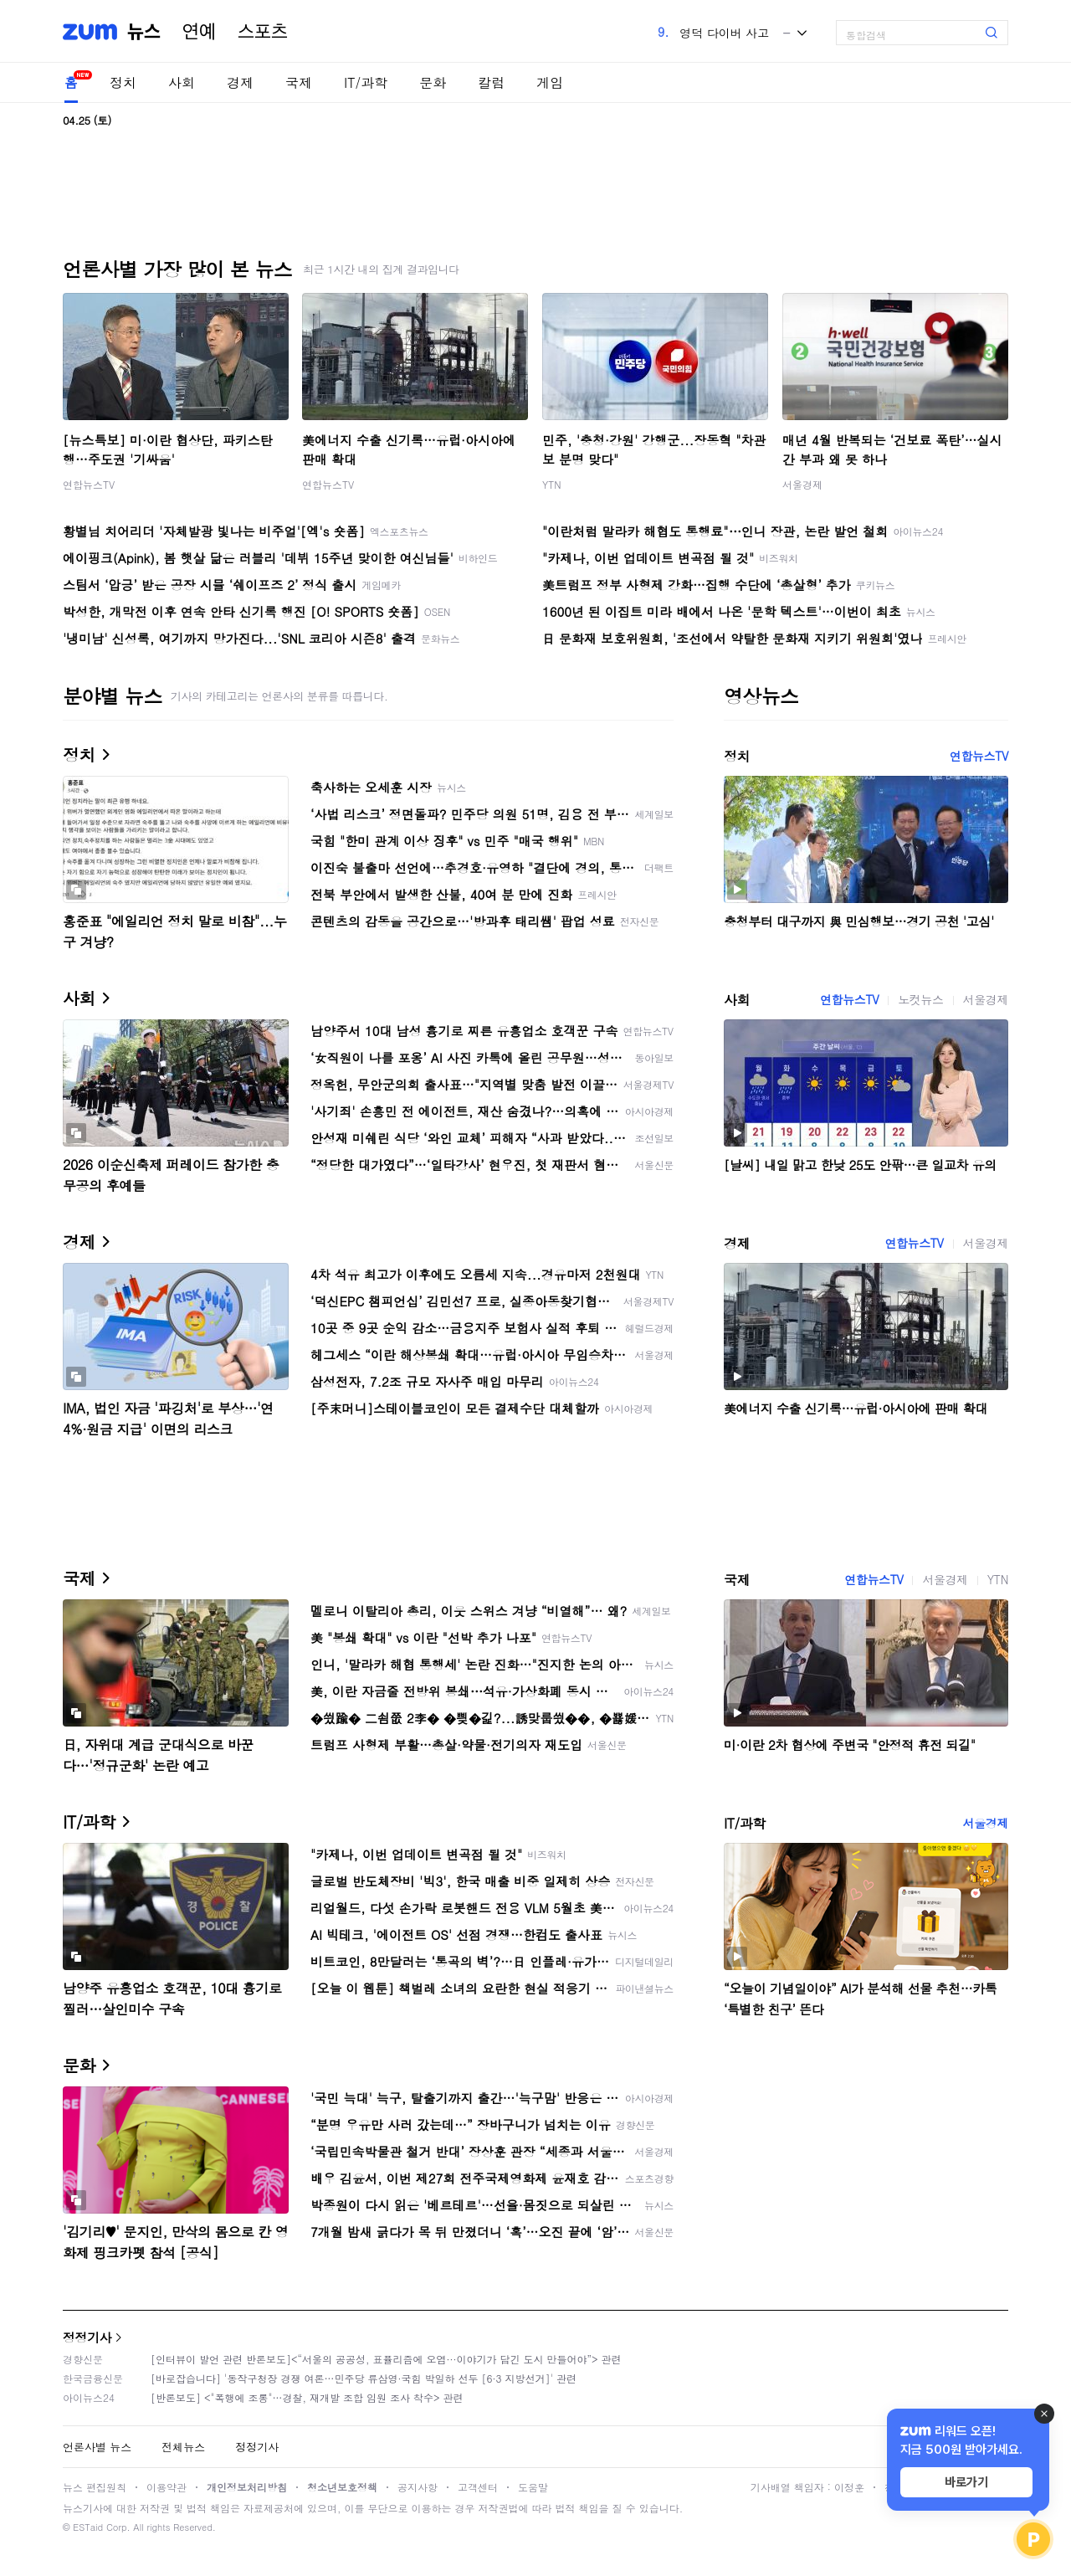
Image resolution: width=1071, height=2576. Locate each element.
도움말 (533, 2487)
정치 (123, 82)
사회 (181, 82)
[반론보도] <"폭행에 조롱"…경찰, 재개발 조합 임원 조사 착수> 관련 (307, 2397)
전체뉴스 (183, 2447)
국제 (298, 82)
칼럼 (491, 82)
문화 (432, 82)
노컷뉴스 (920, 999)
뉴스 (144, 32)
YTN (551, 484)
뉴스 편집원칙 (94, 2487)
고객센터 (478, 2487)
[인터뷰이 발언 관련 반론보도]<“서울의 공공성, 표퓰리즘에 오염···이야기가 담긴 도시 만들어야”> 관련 (386, 2359)
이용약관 (166, 2487)
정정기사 (87, 2337)
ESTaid (88, 2527)
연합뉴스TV (89, 484)
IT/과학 (365, 82)
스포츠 (263, 32)
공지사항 (417, 2487)
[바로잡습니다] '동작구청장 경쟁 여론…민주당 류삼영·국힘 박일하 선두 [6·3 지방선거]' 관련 (363, 2378)
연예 (199, 32)
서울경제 (802, 484)
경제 (240, 82)
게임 (549, 82)
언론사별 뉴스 (97, 2447)
